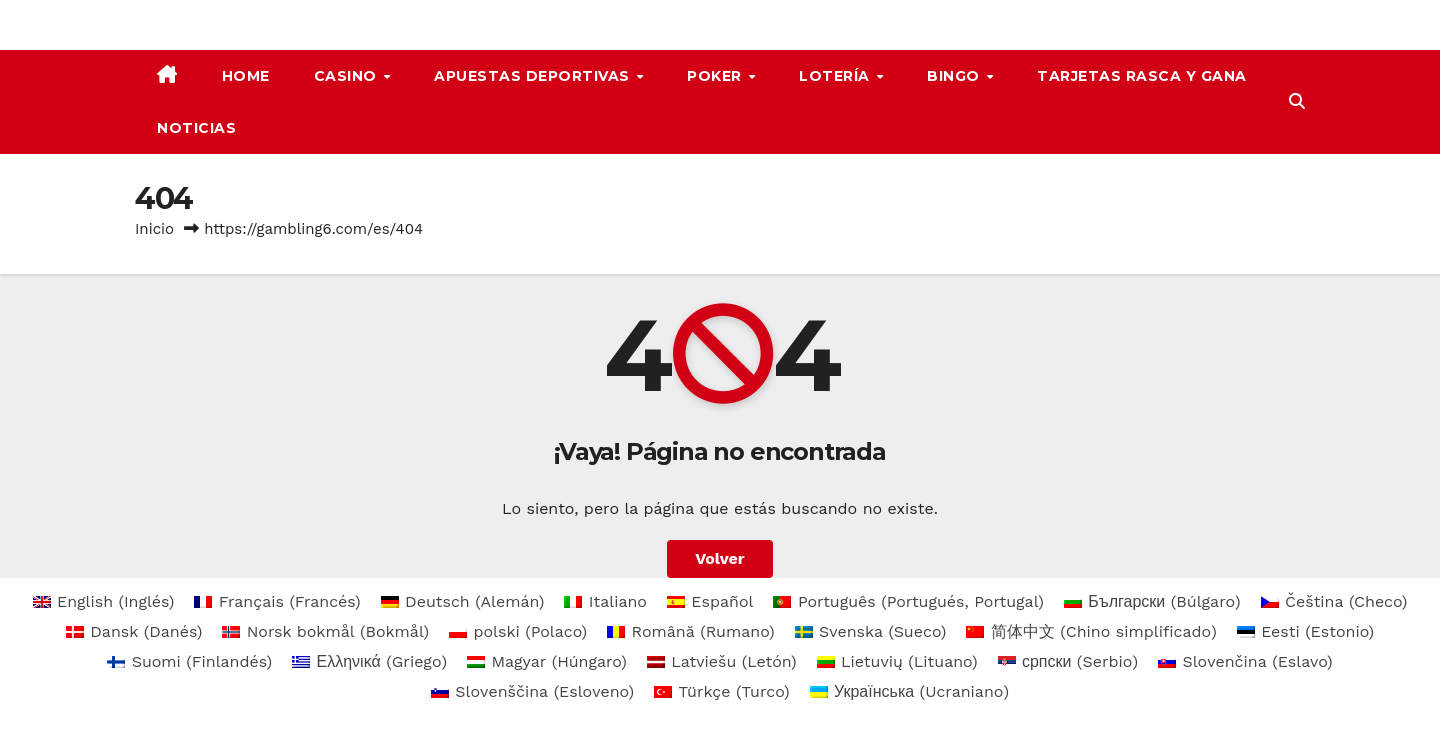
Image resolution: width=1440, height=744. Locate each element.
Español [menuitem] (722, 601)
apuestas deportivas (534, 76)
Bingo (955, 76)
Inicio (154, 229)
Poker (716, 76)
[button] (1297, 101)
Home (246, 76)
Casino (348, 76)
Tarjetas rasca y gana (1142, 76)
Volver (720, 558)
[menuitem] (104, 602)
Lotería (836, 76)
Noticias (196, 128)
